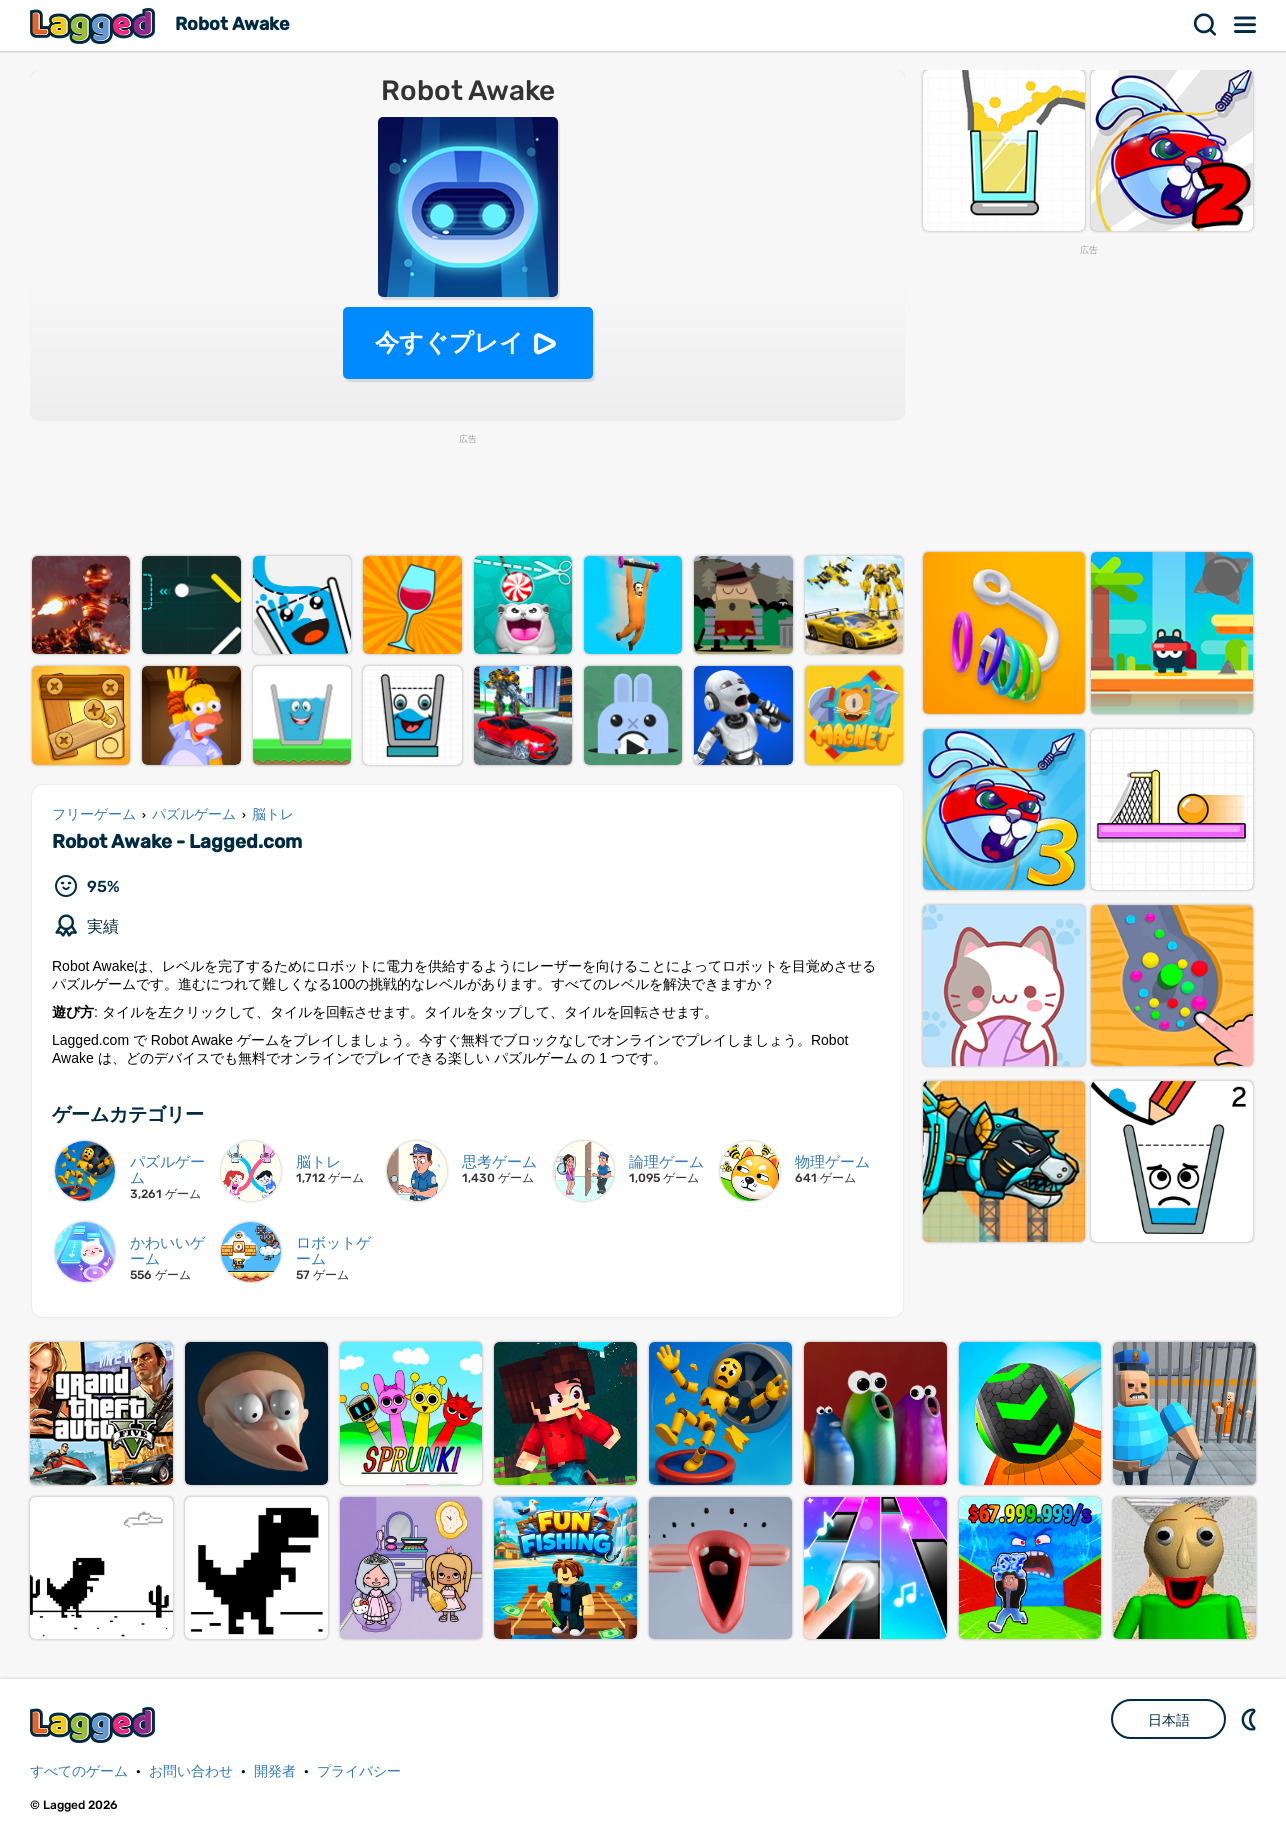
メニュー (1246, 25)
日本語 (1169, 1720)
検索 (1206, 25)
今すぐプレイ (449, 342)
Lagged (95, 25)
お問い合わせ (191, 1771)
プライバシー (359, 1771)
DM (1251, 1719)
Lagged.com (95, 1724)
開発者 (275, 1771)
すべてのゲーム (79, 1771)
